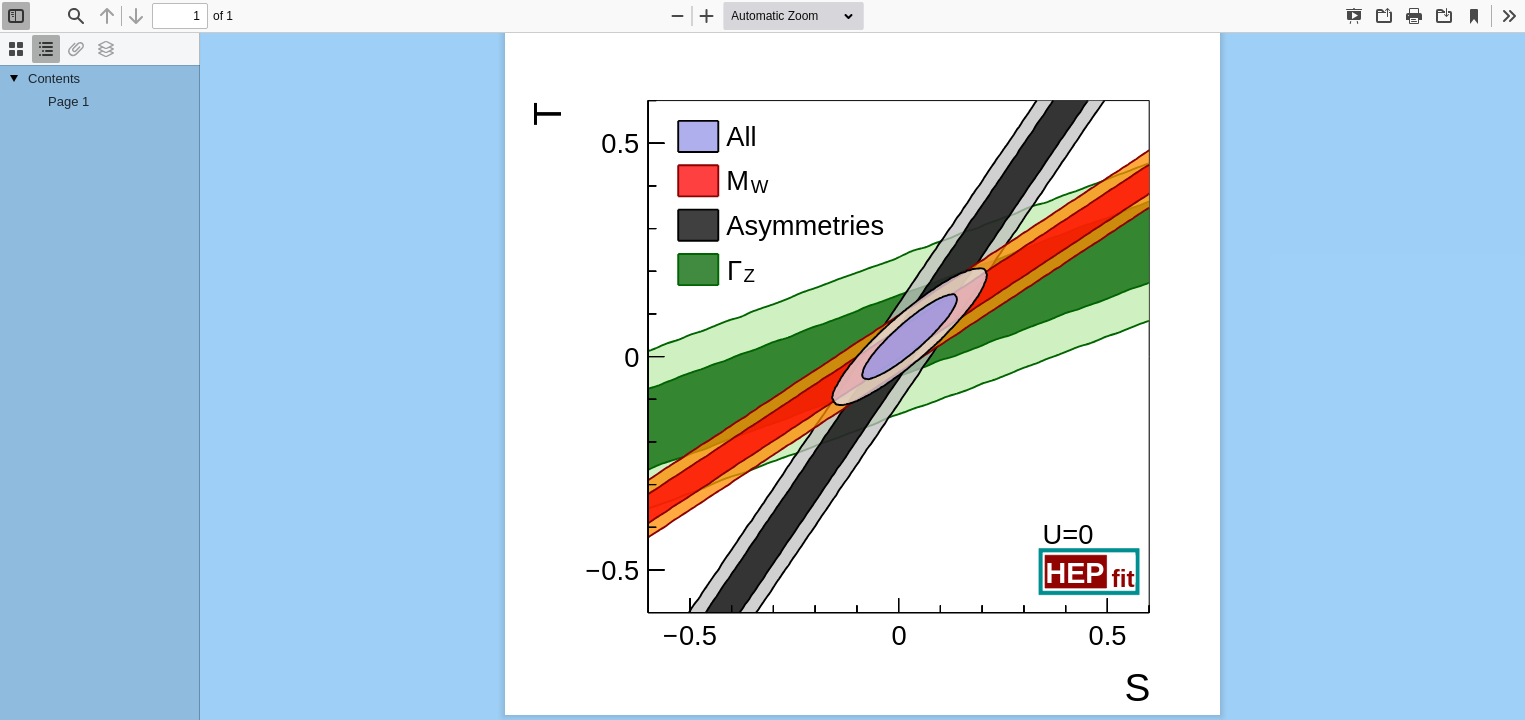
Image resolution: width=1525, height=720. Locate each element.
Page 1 (68, 101)
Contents (54, 78)
